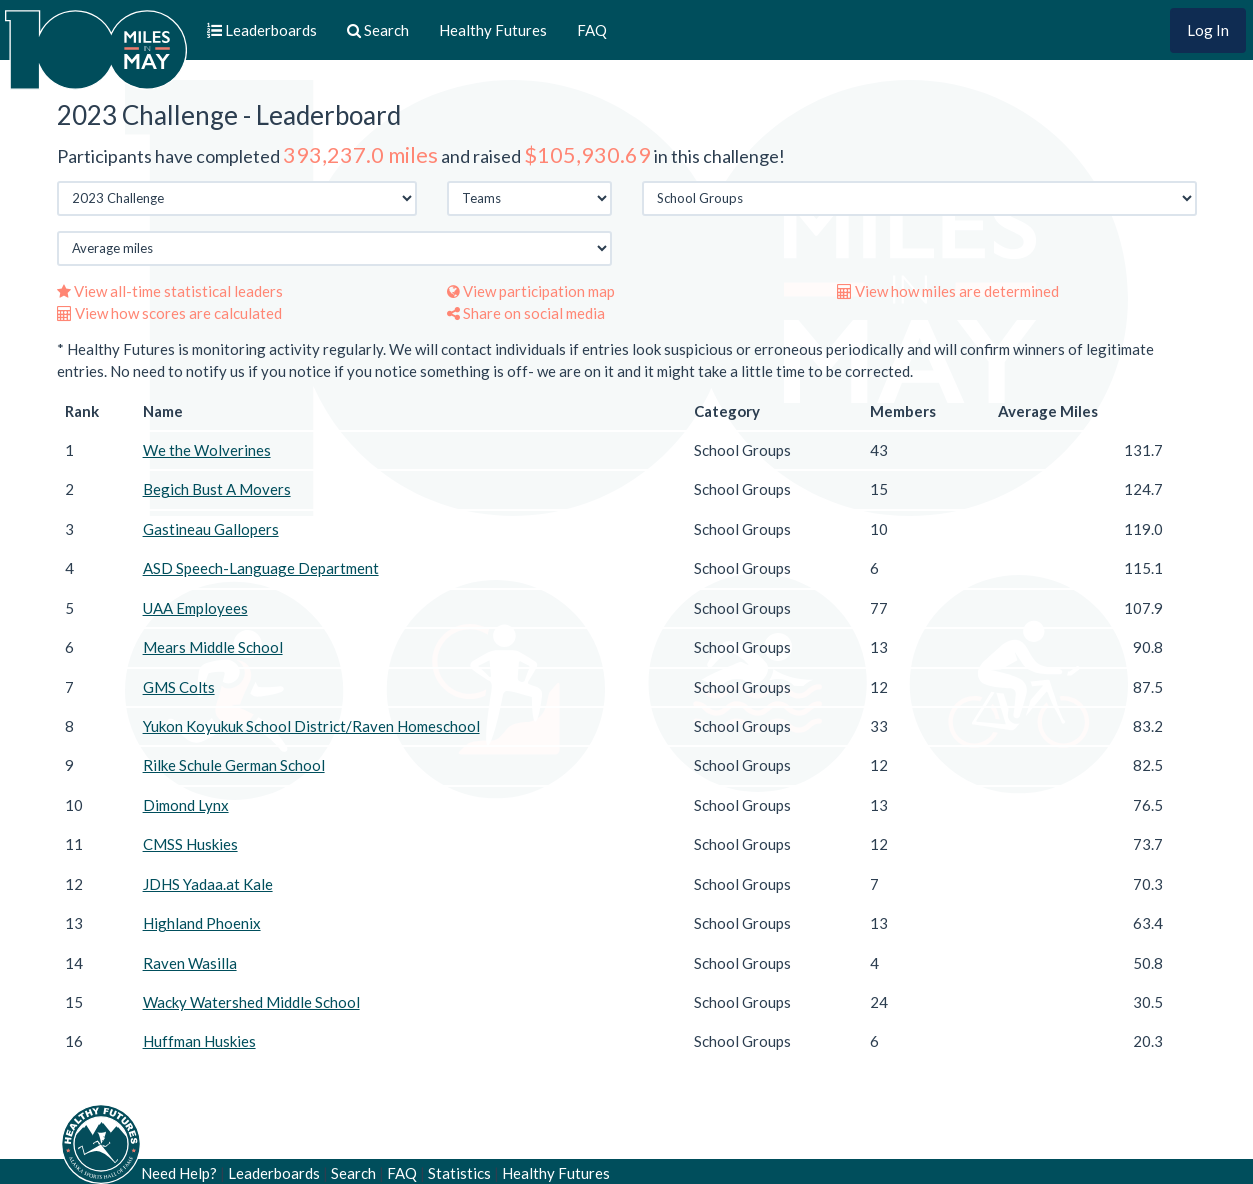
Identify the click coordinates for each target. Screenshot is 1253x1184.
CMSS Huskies (190, 844)
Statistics (459, 1173)
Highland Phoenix (202, 923)
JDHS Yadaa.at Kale (208, 884)
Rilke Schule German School (234, 765)
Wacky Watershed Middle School (251, 1002)
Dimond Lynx (186, 805)
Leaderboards (274, 1173)
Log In (1208, 30)
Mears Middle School (213, 647)
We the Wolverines (207, 450)
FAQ (592, 30)
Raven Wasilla (190, 963)
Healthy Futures (493, 30)
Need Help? (179, 1173)
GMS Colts (179, 687)
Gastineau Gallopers (211, 529)
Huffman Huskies (199, 1041)
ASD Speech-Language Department (261, 568)
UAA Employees (195, 608)
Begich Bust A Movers (217, 489)
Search (353, 1173)
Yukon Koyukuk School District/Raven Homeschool (311, 726)
